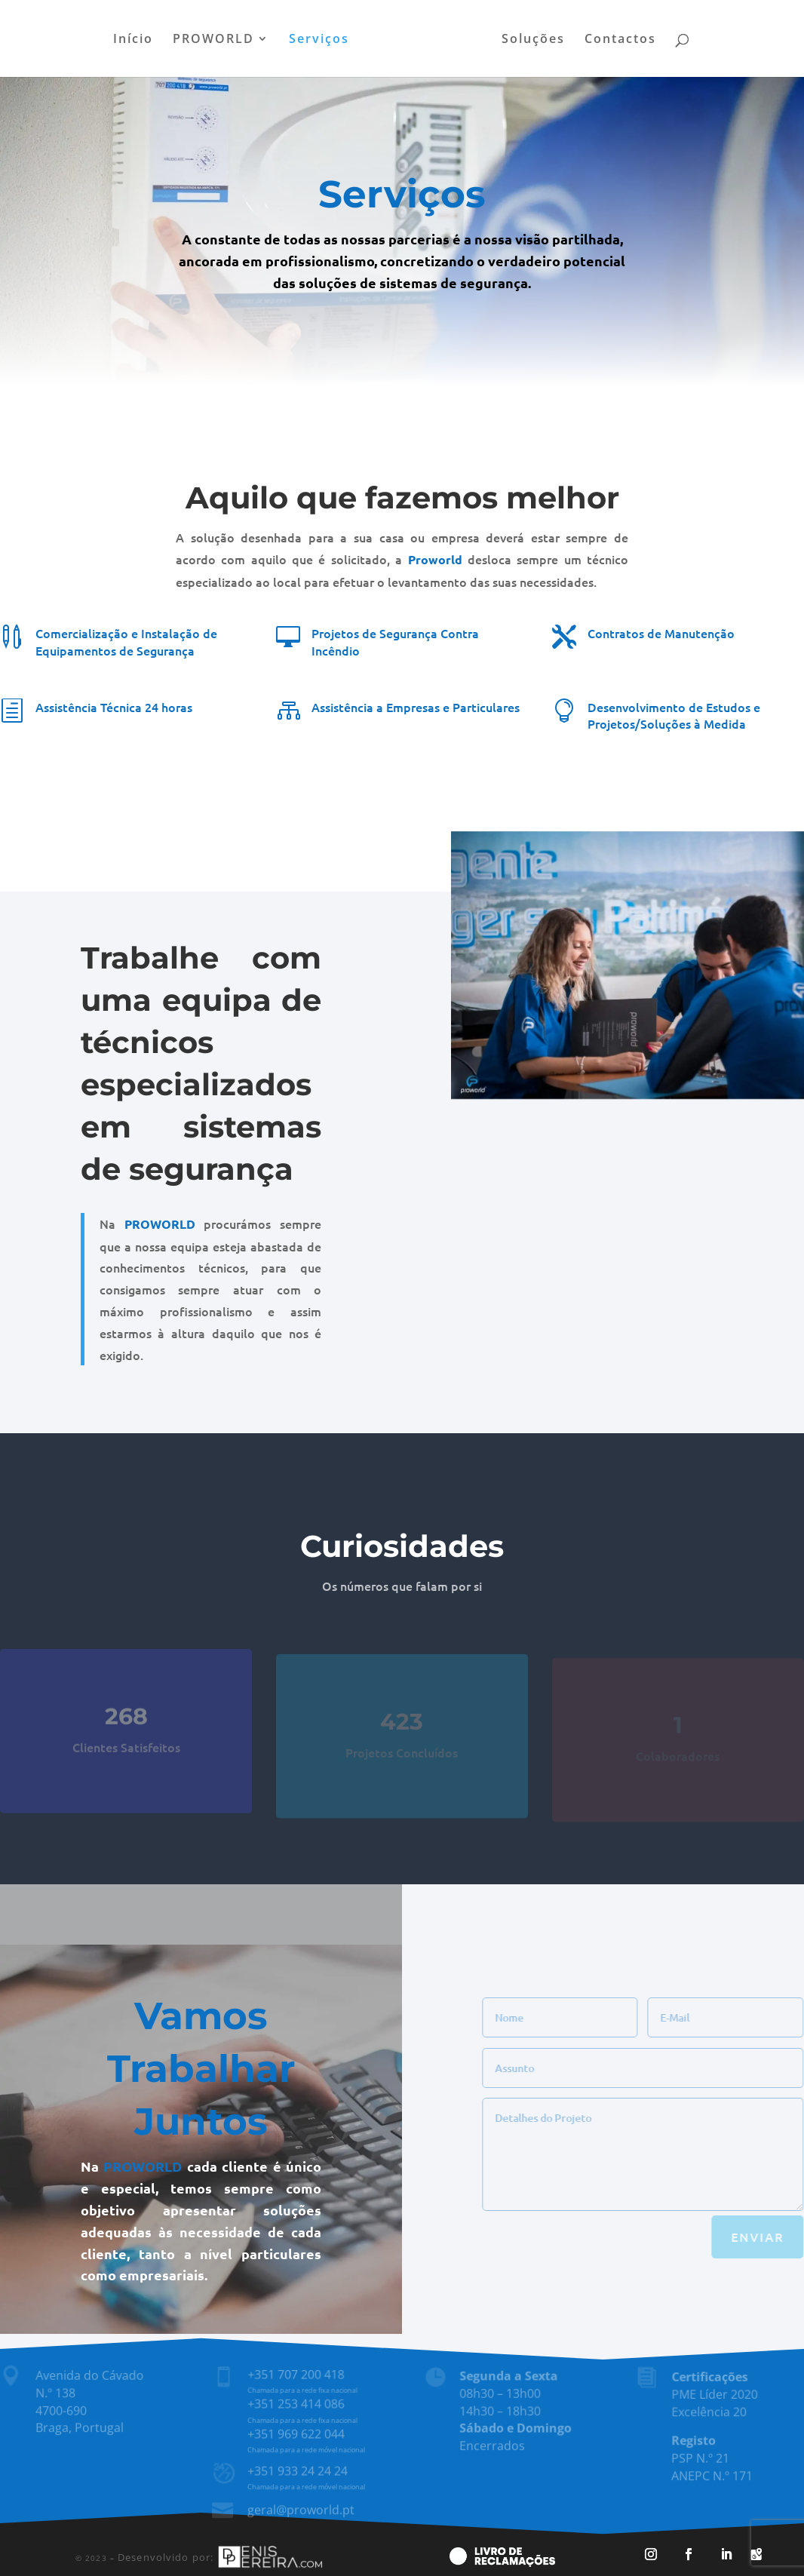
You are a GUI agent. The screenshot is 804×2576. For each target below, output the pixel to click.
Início (133, 40)
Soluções (533, 40)
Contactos (620, 40)
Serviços (319, 40)
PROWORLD (213, 40)
